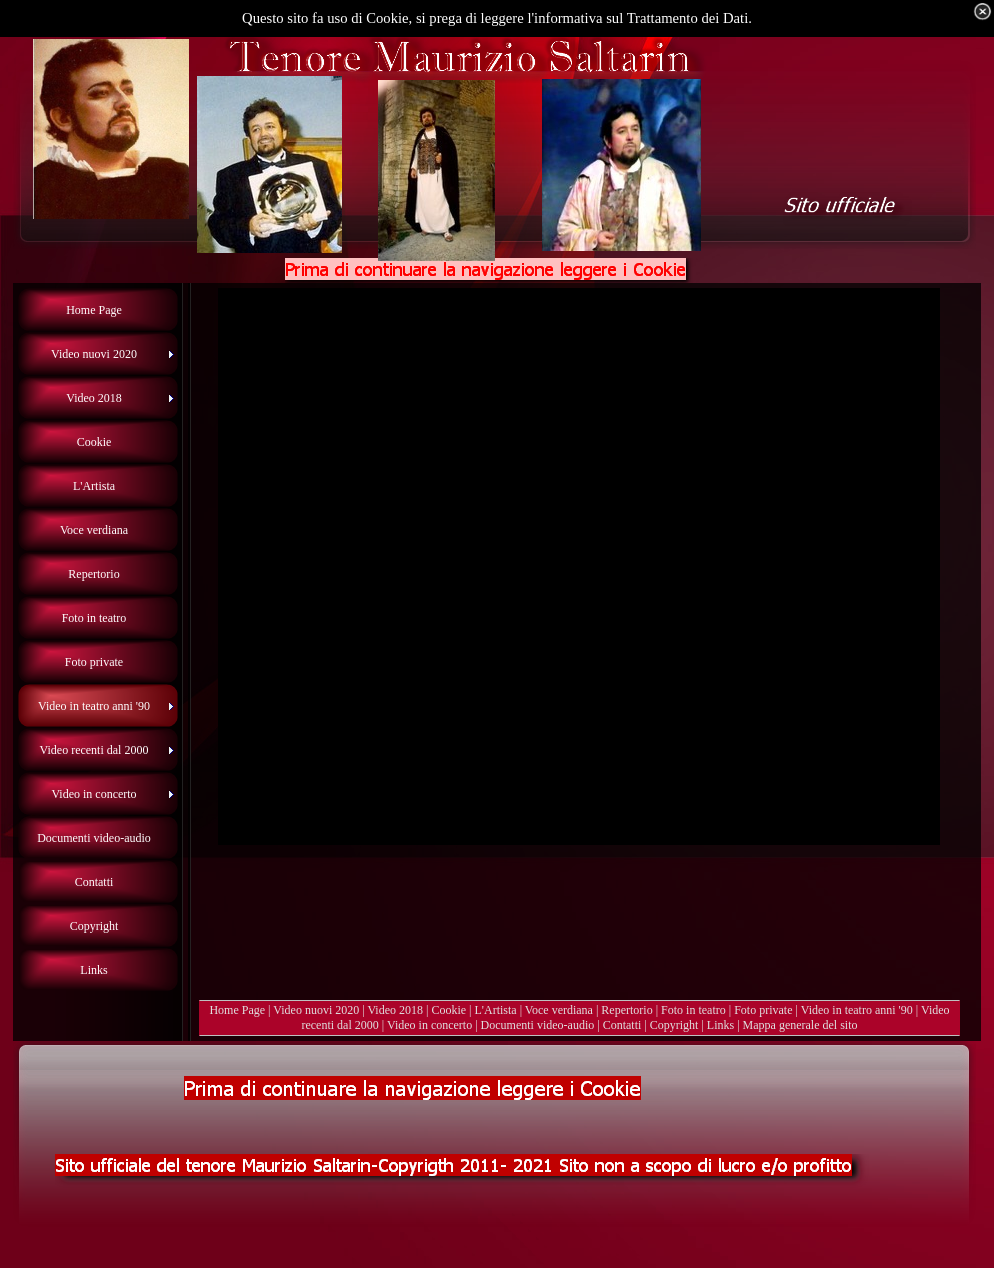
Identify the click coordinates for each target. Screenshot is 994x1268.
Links (720, 1025)
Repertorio (626, 1010)
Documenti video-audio (538, 1025)
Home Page (237, 1010)
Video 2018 (395, 1010)
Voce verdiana (559, 1010)
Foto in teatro (693, 1010)
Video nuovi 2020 (316, 1010)
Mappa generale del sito (800, 1025)
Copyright (674, 1025)
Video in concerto (429, 1025)
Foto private (763, 1010)
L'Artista (496, 1010)
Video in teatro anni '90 (857, 1010)
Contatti (622, 1025)
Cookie (448, 1010)
